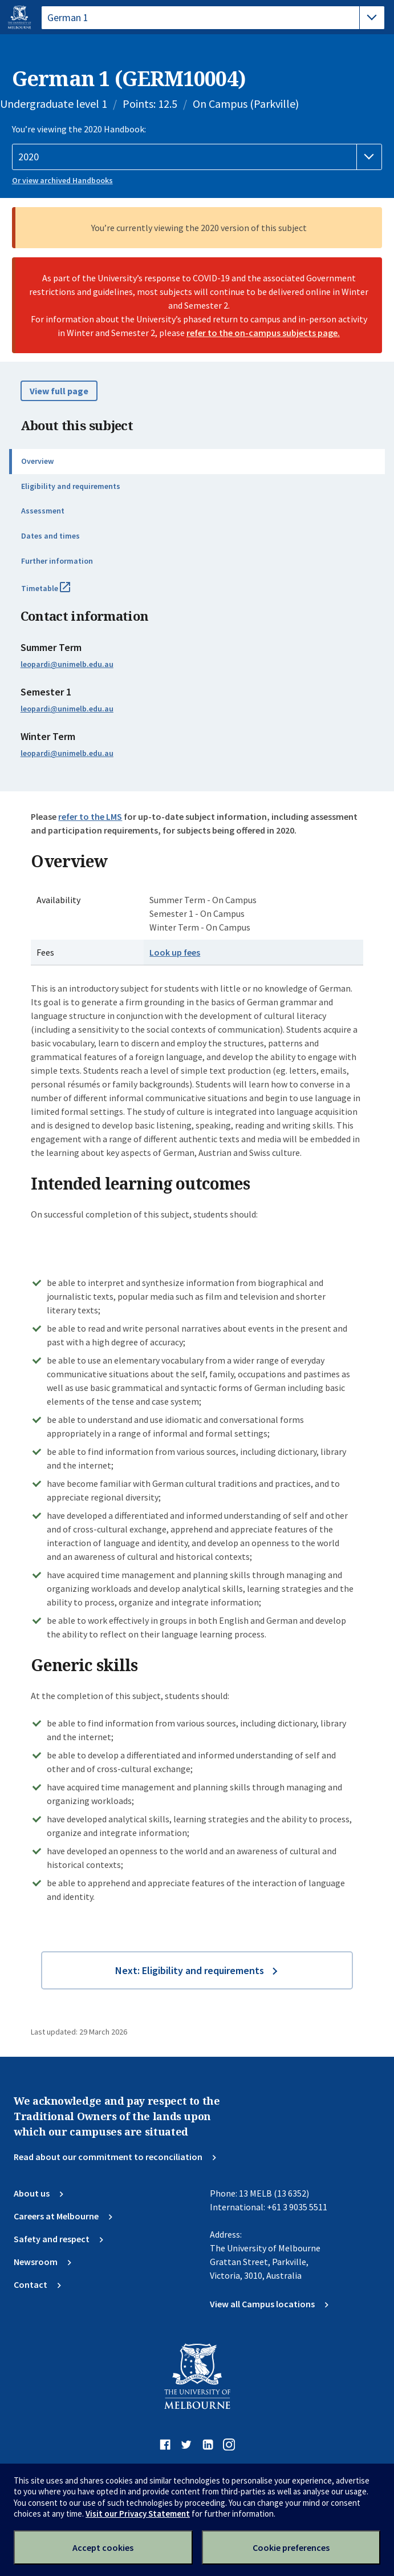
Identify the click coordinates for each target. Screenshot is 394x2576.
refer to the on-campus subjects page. (263, 332)
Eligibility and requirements (70, 486)
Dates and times (50, 536)
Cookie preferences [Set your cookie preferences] (291, 2547)
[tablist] (213, 17)
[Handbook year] (197, 156)
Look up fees (174, 952)
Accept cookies (102, 2547)
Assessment (42, 511)
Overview (37, 461)
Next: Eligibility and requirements (189, 1970)
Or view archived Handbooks (62, 180)
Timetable (58, 592)
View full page (59, 391)
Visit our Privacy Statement (138, 2513)
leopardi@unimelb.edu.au (67, 664)
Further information (57, 561)
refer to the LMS (90, 816)
